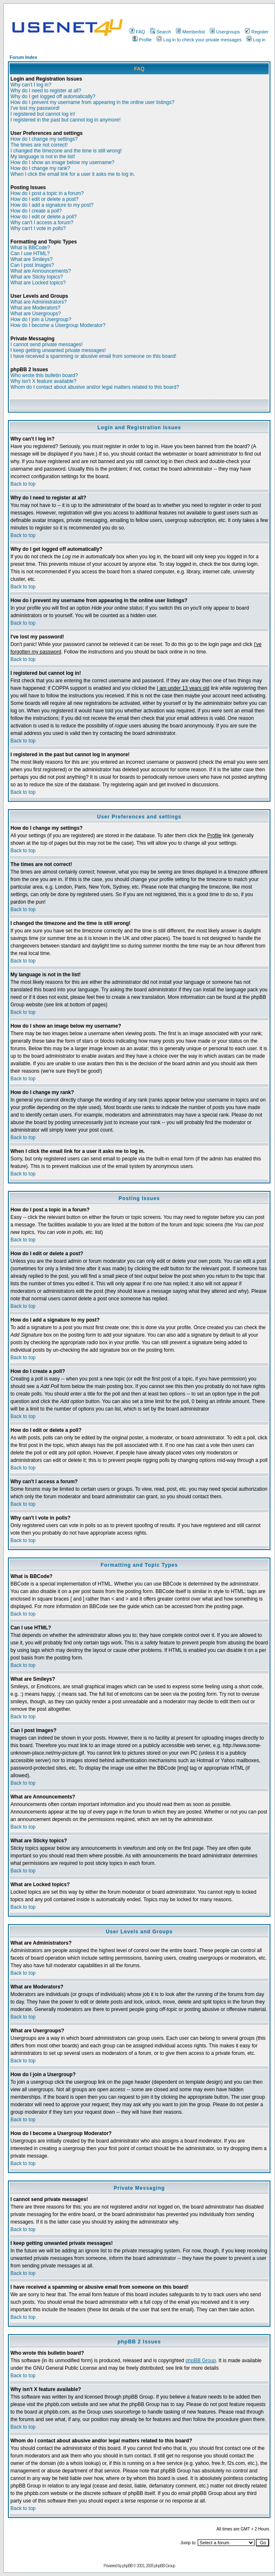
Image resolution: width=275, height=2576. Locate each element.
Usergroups (225, 31)
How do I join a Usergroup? (40, 319)
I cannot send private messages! (46, 344)
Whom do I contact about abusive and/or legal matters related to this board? (94, 387)
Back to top (23, 484)
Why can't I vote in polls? (38, 228)
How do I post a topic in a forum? (47, 193)
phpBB (127, 2565)
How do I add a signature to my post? (52, 205)
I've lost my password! (35, 108)
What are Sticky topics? (36, 277)
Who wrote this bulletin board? (44, 375)
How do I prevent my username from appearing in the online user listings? (92, 102)
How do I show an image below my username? (62, 162)
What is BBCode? (30, 248)
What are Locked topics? (38, 283)
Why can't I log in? (30, 85)
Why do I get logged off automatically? (52, 96)
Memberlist (190, 31)
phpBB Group (201, 2360)
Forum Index (23, 57)
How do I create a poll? (36, 211)
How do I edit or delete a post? (44, 199)
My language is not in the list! (42, 157)
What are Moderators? (35, 308)
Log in (256, 39)
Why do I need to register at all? (45, 91)
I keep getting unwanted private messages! (58, 350)
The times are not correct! (39, 145)
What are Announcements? (40, 271)
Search (160, 31)
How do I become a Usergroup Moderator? (57, 325)
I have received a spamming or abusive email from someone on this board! (93, 356)
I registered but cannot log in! (42, 114)
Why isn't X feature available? (43, 381)
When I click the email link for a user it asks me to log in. (72, 174)
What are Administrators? (38, 302)
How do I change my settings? (44, 139)
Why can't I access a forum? (41, 222)
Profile (142, 39)
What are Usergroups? (35, 314)
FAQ (137, 31)
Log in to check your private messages (199, 39)
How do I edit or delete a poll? (43, 217)
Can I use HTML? (30, 253)
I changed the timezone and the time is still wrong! (66, 151)
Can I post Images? (32, 265)
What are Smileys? (31, 259)
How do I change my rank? (40, 168)
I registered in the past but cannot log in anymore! (65, 120)
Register (256, 31)
